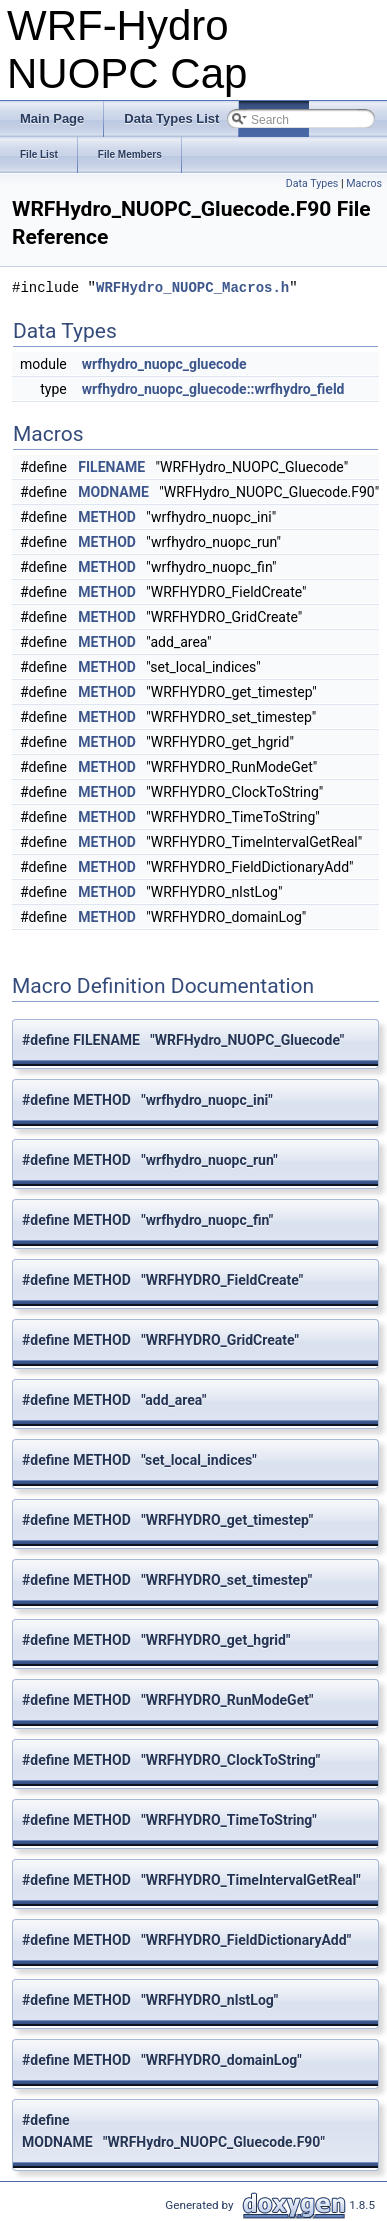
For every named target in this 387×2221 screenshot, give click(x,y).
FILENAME (111, 467)
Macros (364, 183)
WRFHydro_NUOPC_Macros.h (192, 287)
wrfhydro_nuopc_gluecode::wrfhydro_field (213, 389)
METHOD (107, 517)
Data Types (312, 183)
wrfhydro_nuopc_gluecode (164, 364)
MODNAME (113, 492)
